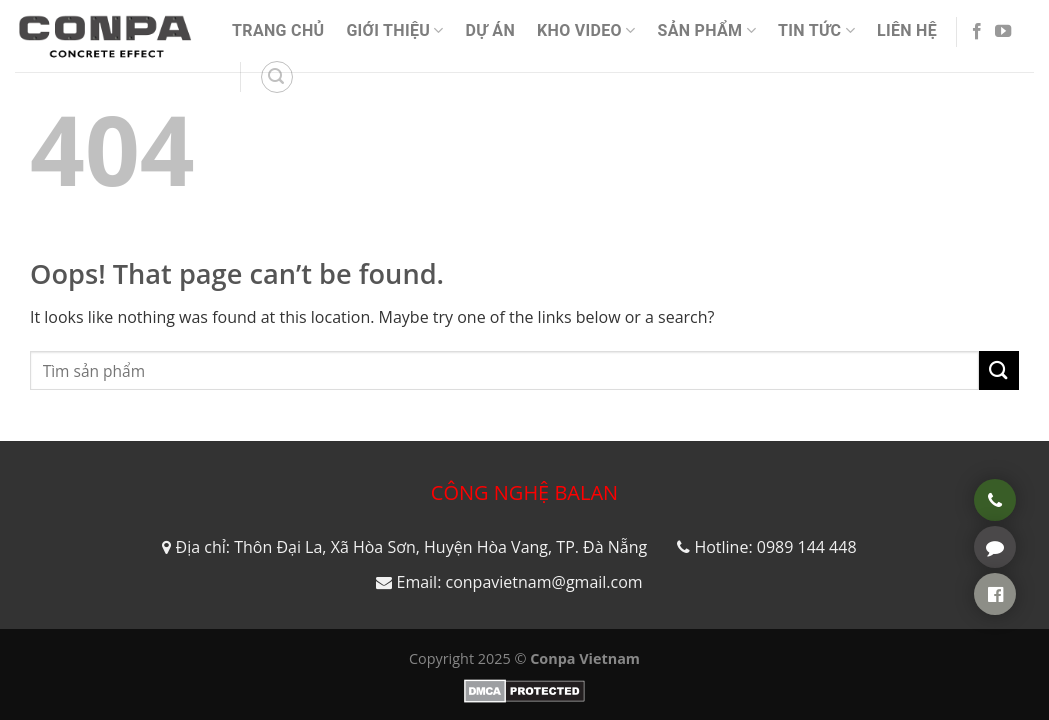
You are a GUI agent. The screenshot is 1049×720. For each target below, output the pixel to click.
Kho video (586, 30)
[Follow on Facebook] (977, 32)
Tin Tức (816, 30)
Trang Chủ (278, 30)
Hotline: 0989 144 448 (775, 547)
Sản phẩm (706, 30)
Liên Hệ (907, 30)
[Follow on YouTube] (1003, 32)
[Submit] (999, 370)
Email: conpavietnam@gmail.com (519, 582)
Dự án (490, 30)
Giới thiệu (394, 30)
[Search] (277, 77)
